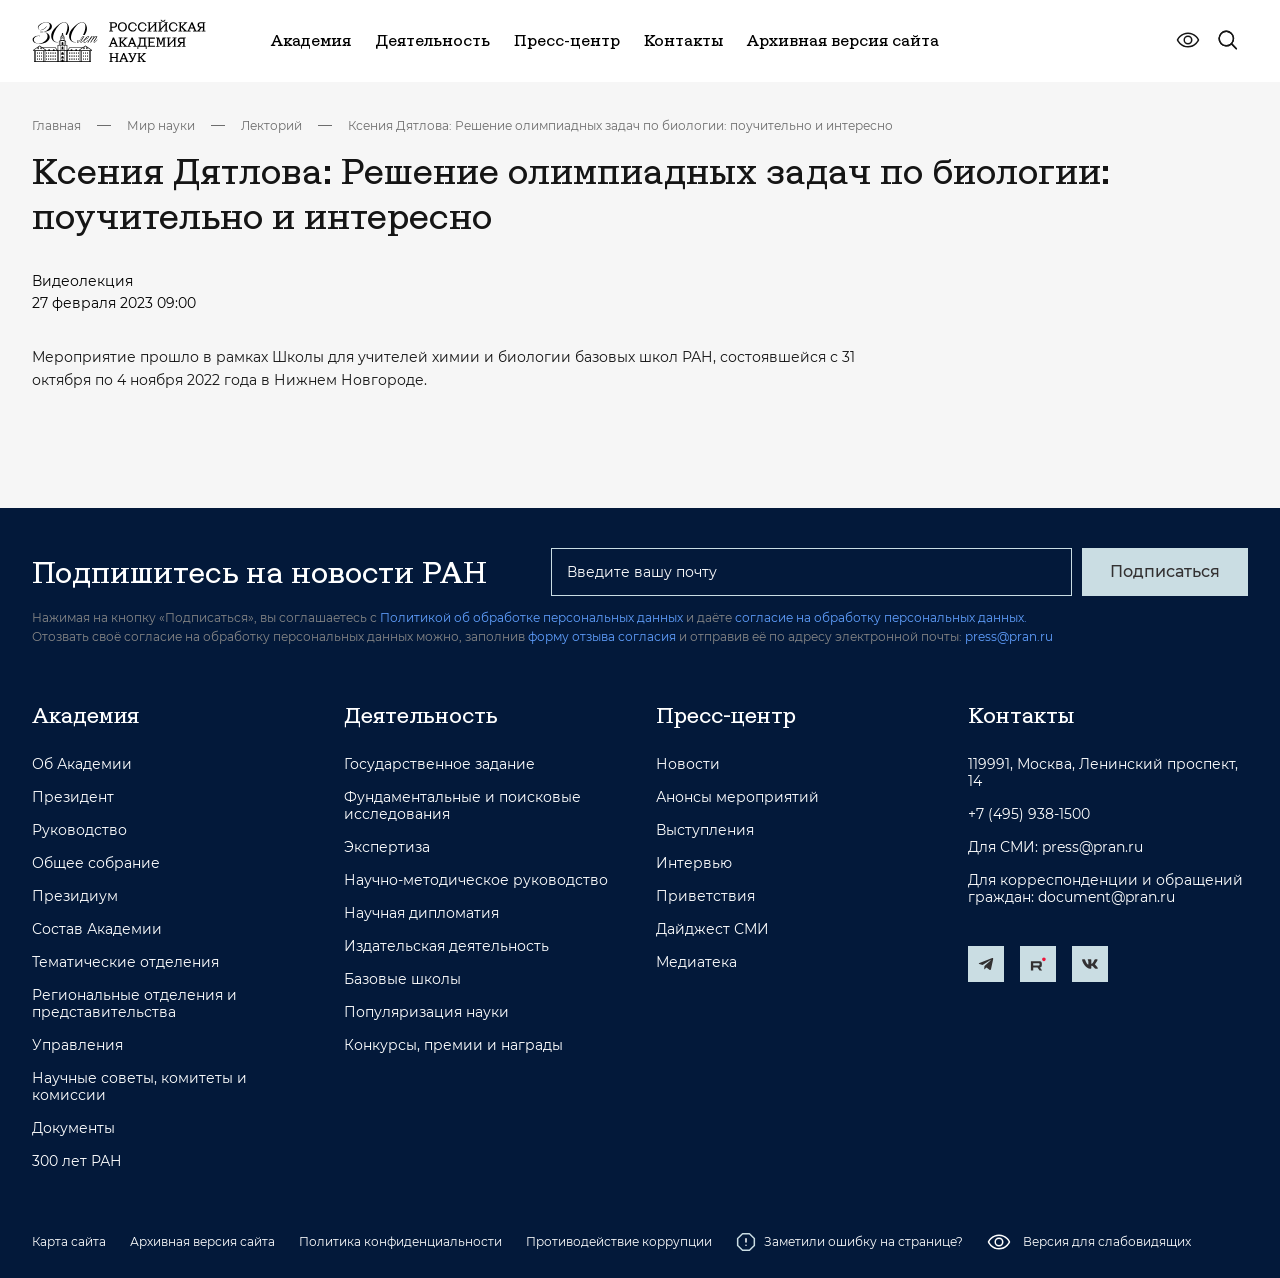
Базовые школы (402, 979)
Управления (77, 1045)
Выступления (705, 830)
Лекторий (271, 125)
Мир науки (161, 125)
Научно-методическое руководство (476, 880)
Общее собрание (96, 863)
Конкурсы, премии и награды (453, 1045)
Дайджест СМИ (712, 929)
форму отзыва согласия (602, 636)
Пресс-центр (726, 715)
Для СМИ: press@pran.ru (1055, 847)
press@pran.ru (1009, 636)
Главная (56, 125)
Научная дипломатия (421, 913)
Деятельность (421, 715)
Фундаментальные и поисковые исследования (462, 806)
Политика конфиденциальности (400, 1241)
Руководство (79, 830)
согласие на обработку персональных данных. (881, 617)
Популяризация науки (426, 1012)
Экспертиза (387, 847)
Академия (85, 715)
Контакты (1021, 715)
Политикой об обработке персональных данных (531, 617)
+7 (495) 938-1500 (1029, 814)
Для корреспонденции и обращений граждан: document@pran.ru (1105, 889)
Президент (73, 797)
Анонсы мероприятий (737, 797)
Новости (688, 764)
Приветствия (705, 896)
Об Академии (82, 764)
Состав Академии (97, 929)
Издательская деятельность (446, 946)
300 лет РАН (77, 1161)
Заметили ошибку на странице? (849, 1242)
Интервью (694, 863)
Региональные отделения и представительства (134, 1004)
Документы (73, 1128)
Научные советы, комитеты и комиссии (139, 1087)
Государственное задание (439, 764)
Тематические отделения (125, 962)
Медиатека (696, 962)
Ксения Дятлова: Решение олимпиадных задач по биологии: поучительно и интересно (620, 125)
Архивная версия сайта (202, 1241)
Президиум (75, 896)
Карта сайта (69, 1241)
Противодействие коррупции (619, 1241)
